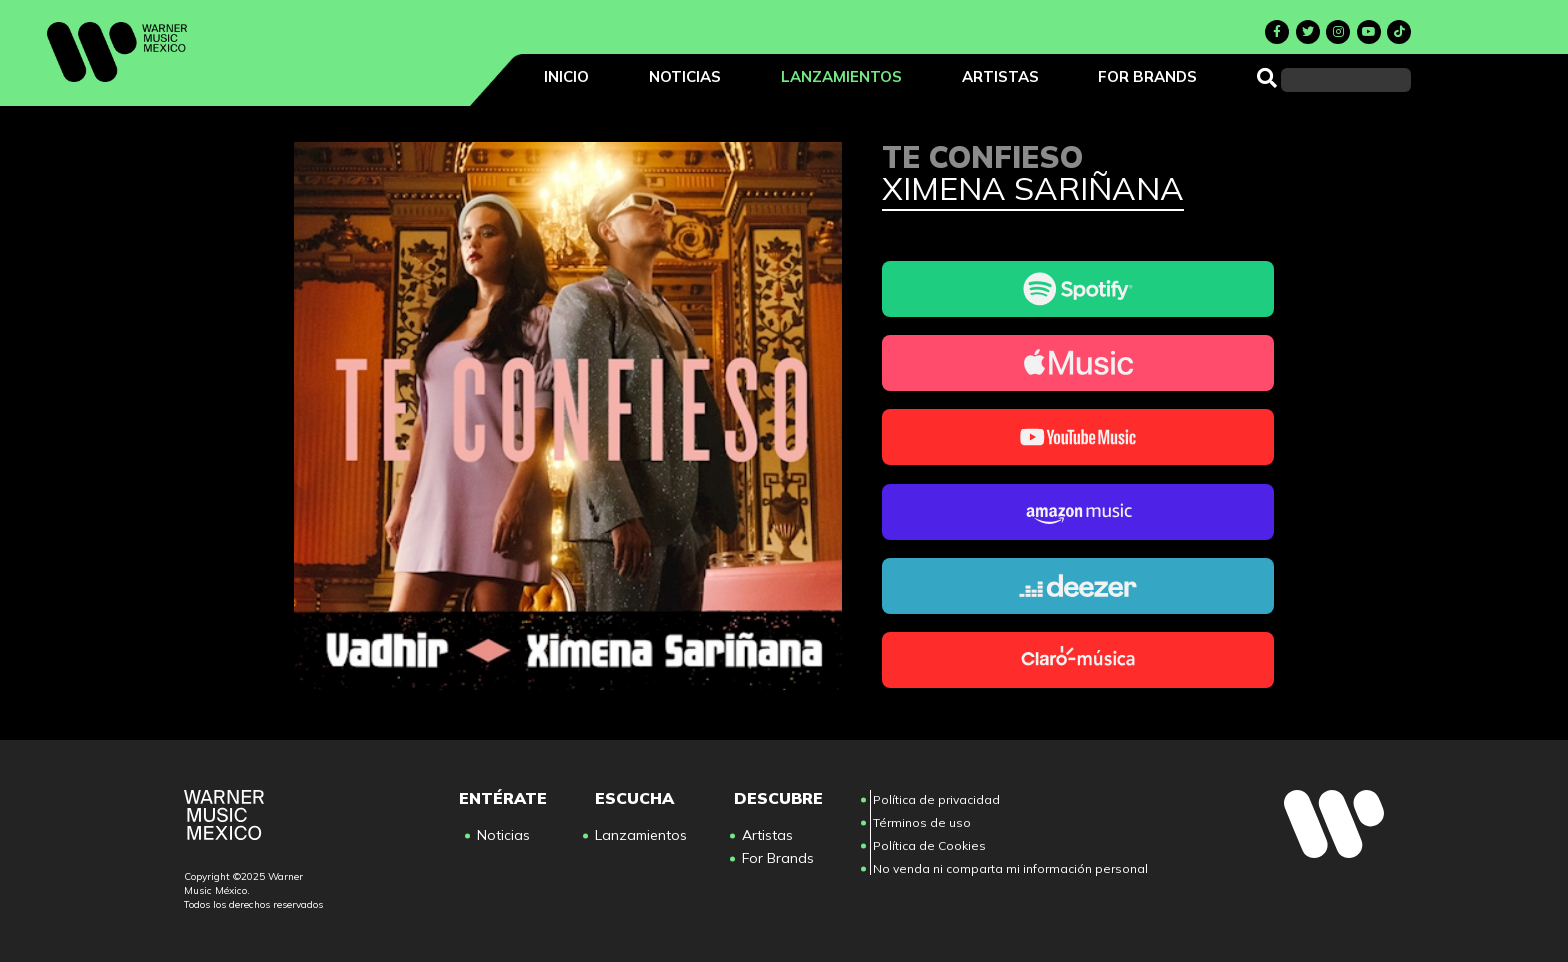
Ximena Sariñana (1033, 190)
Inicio (566, 76)
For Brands (1147, 76)
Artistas (1000, 76)
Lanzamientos (841, 76)
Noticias (685, 76)
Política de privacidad (936, 799)
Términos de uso (922, 822)
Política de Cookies (929, 845)
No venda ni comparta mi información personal (1010, 868)
